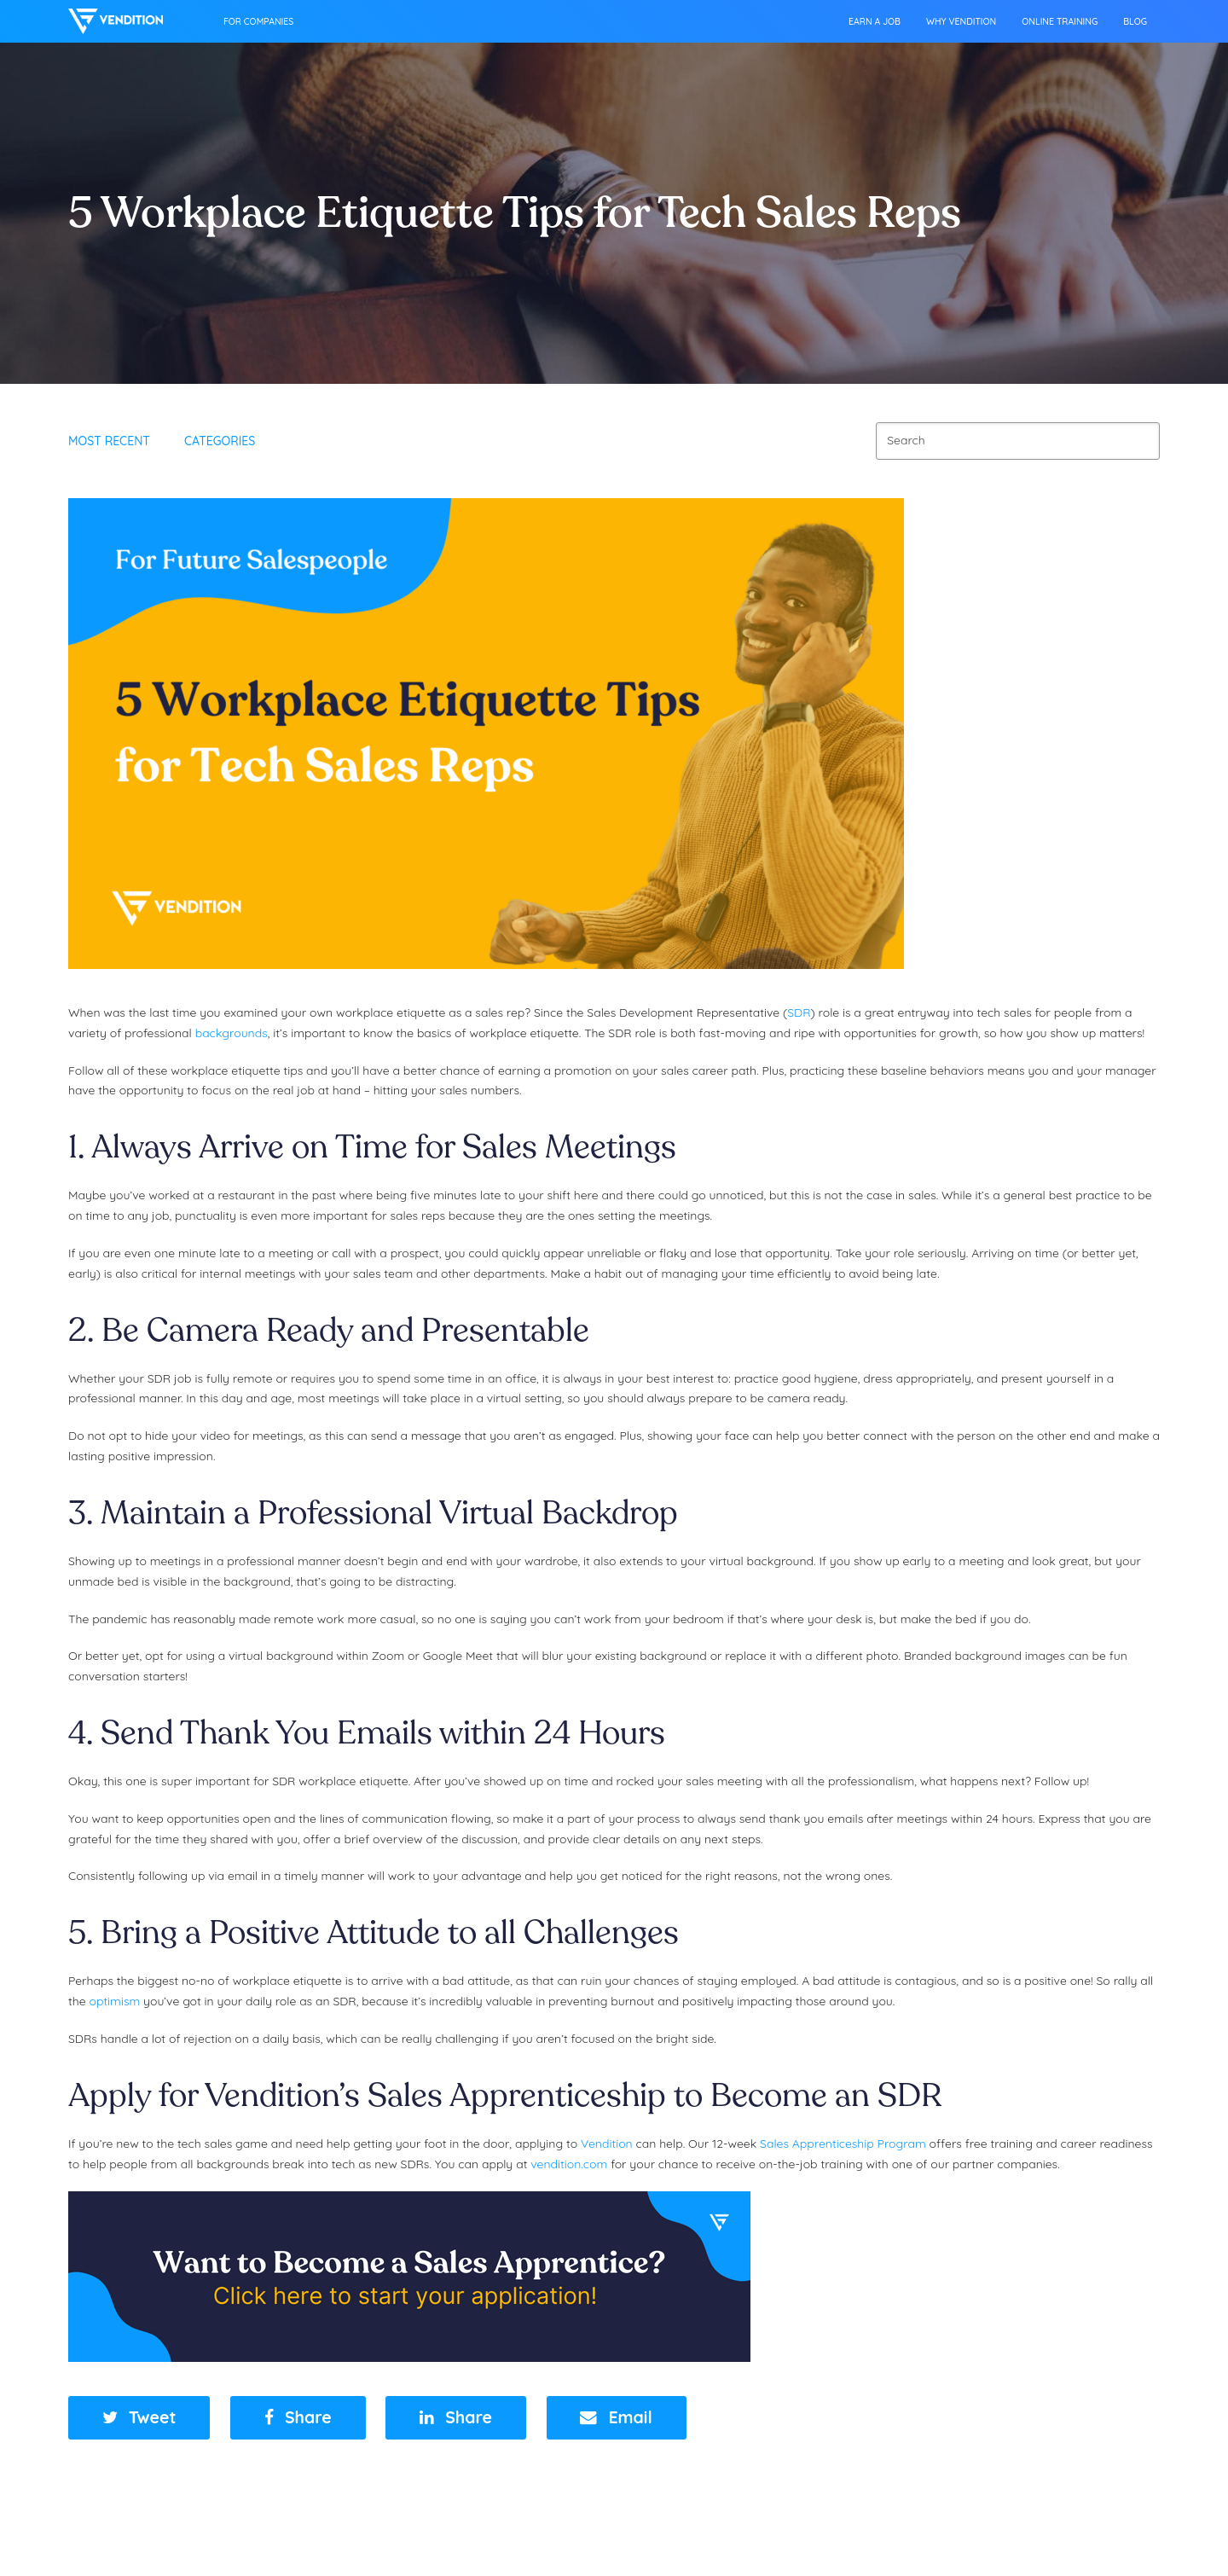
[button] (139, 2418)
